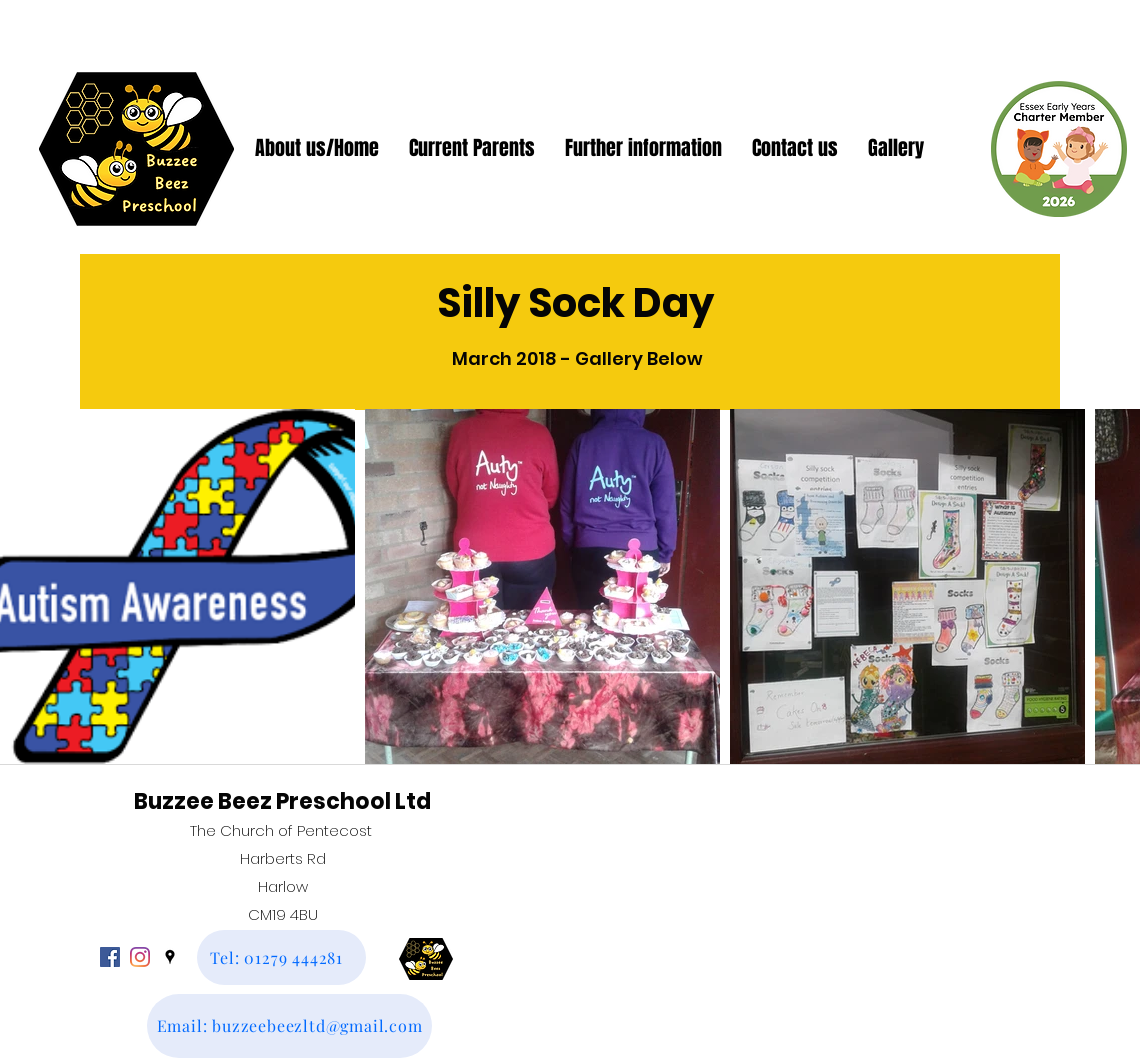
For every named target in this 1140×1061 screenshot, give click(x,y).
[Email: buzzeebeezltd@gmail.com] (289, 1026)
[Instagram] (140, 957)
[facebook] (110, 957)
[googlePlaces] (170, 957)
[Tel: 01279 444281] (281, 957)
